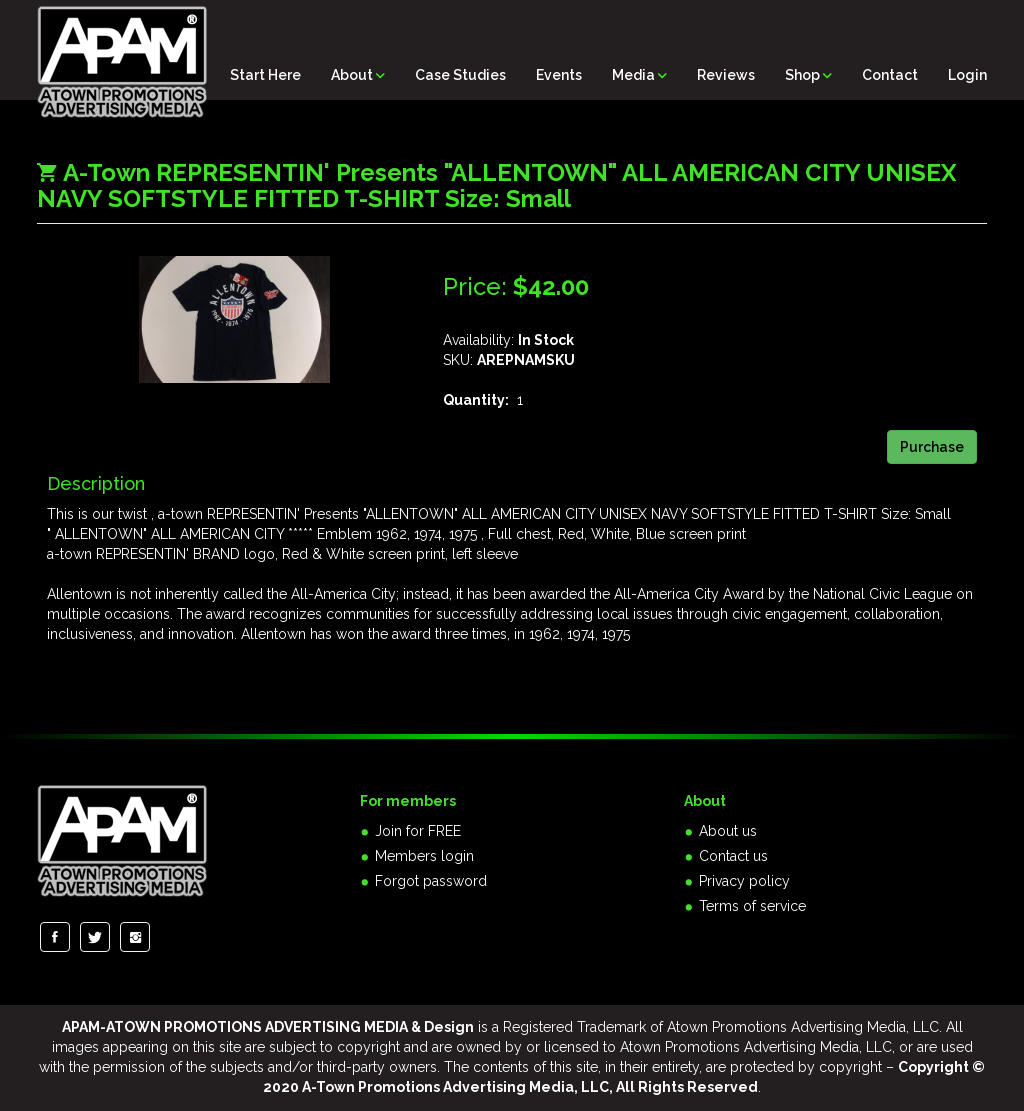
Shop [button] (808, 75)
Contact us (733, 856)
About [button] (358, 75)
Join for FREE (418, 831)
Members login (424, 856)
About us (728, 831)
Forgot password (431, 881)
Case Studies (460, 75)
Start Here (265, 75)
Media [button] (639, 75)
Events (559, 75)
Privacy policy (744, 881)
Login (967, 75)
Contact (890, 75)
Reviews (726, 75)
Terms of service (752, 906)
